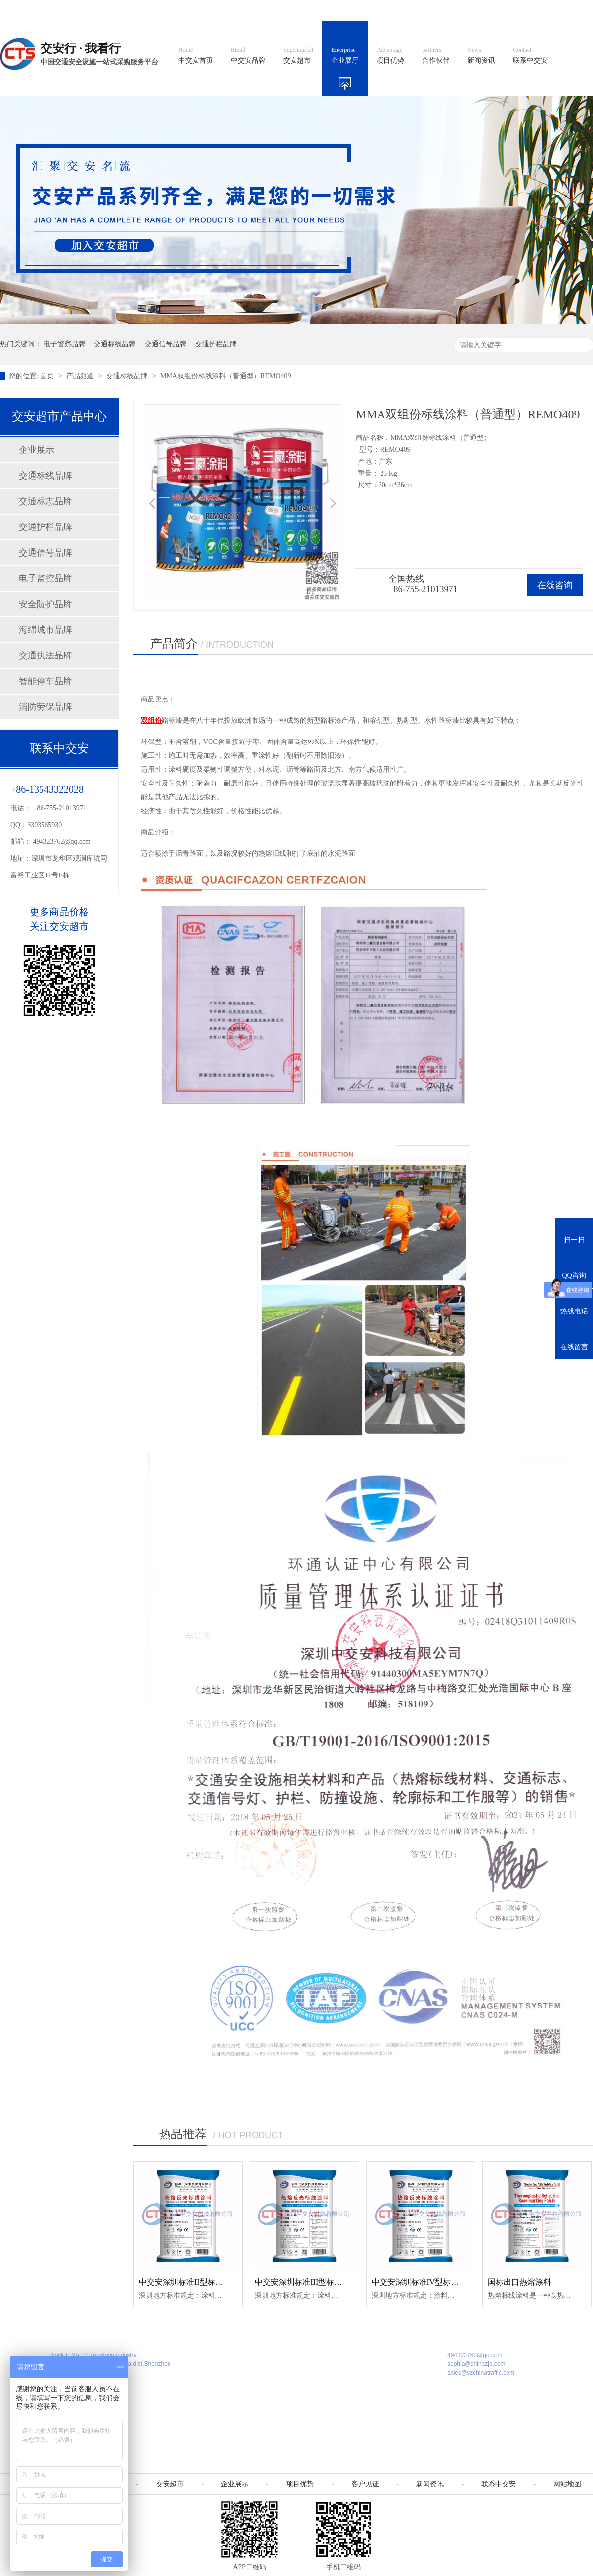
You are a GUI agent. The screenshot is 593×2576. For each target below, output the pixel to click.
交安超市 (298, 56)
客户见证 (365, 2484)
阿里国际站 (416, 10)
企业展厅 (345, 56)
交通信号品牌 (165, 344)
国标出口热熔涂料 (519, 2282)
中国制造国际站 (473, 10)
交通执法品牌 (45, 655)
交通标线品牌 (114, 344)
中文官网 (325, 10)
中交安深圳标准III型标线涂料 (306, 2282)
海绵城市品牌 (45, 630)
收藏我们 (572, 10)
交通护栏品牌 (216, 344)
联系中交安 (530, 56)
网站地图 (528, 10)
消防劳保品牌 (45, 707)
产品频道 (81, 376)
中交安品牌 (248, 56)
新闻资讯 (481, 56)
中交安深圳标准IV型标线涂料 (423, 2282)
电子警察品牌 (64, 344)
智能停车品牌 (45, 681)
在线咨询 (555, 585)
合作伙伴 (436, 56)
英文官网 (368, 10)
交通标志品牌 (45, 501)
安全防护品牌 (45, 604)
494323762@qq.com (62, 841)
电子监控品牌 (45, 578)
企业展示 (36, 450)
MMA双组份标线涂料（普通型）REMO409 (225, 376)
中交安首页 (195, 56)
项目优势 (390, 56)
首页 (48, 376)
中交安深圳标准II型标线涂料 (189, 2282)
